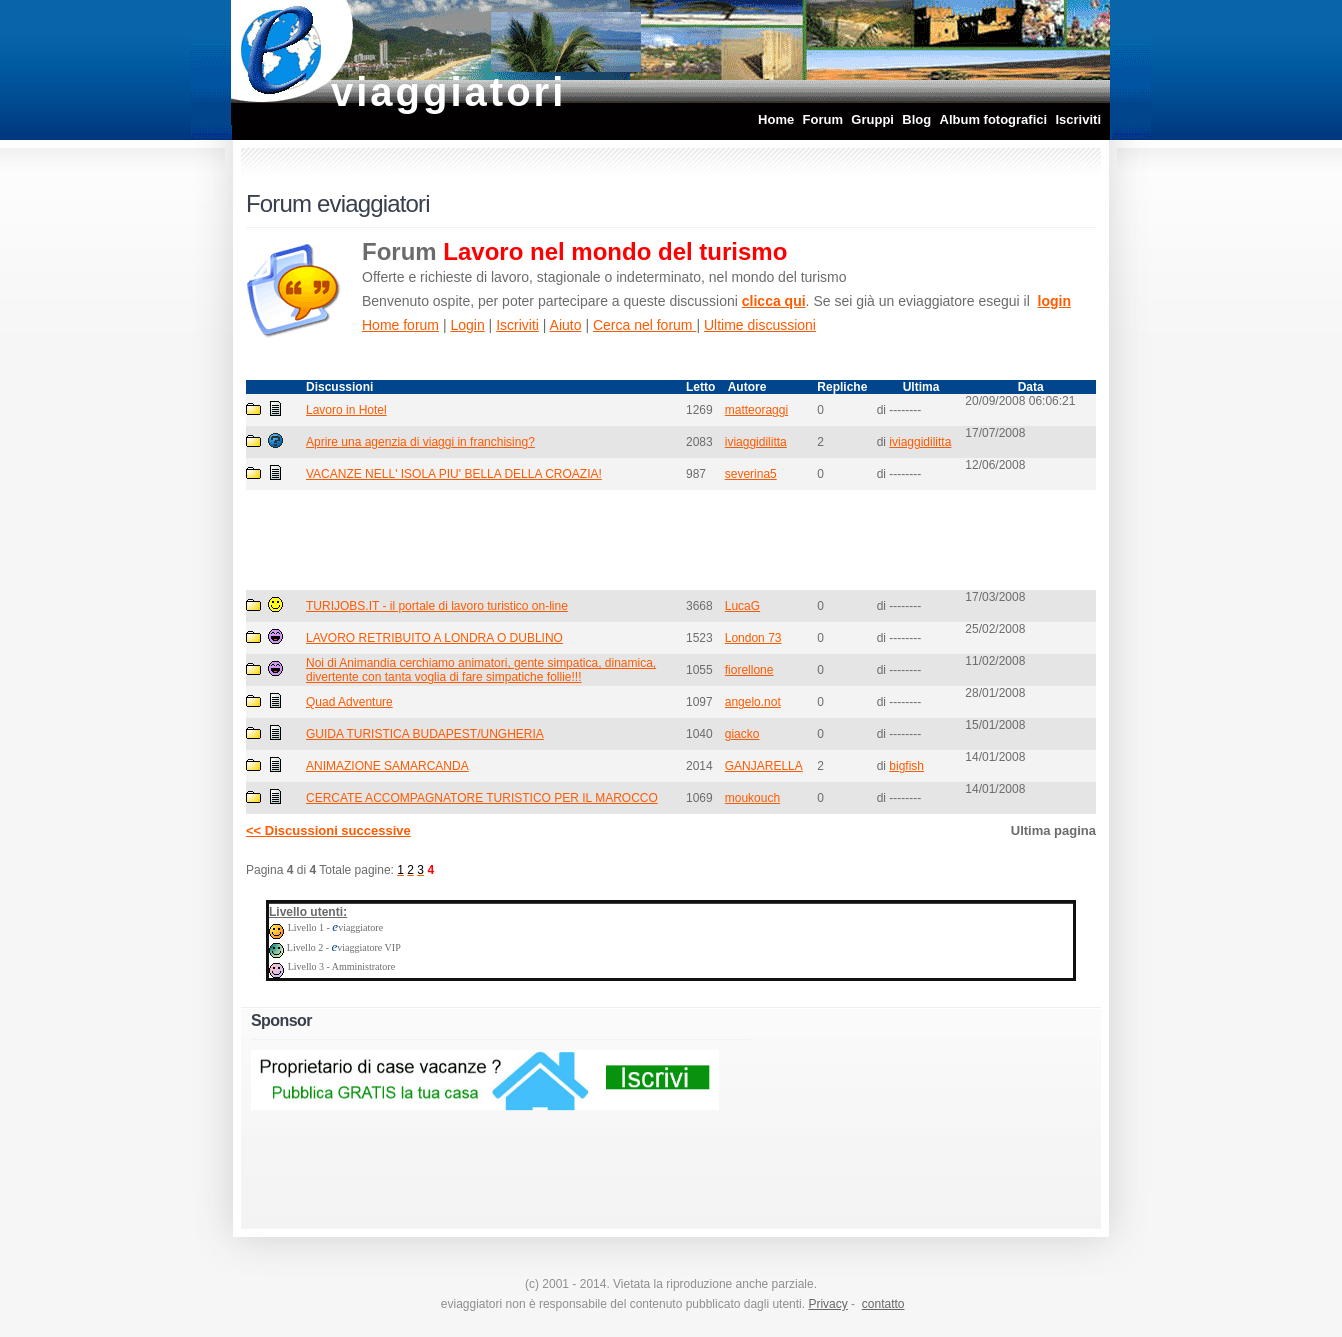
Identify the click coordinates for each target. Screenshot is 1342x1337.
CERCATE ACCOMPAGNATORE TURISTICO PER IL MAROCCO (482, 798)
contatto (883, 1304)
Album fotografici (994, 119)
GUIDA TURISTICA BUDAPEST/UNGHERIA (425, 734)
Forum (823, 119)
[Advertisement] (671, 539)
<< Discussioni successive (328, 830)
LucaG (742, 606)
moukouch (752, 798)
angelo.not (753, 702)
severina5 (751, 474)
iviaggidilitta (756, 442)
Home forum (400, 325)
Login (467, 325)
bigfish (906, 766)
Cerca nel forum (644, 325)
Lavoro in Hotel (346, 410)
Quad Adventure (349, 702)
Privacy (827, 1304)
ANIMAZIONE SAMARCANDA (387, 766)
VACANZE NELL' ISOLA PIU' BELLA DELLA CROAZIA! (454, 474)
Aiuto (566, 325)
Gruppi (872, 119)
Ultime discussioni (760, 325)
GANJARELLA (764, 766)
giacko (742, 734)
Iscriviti (1078, 119)
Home (776, 119)
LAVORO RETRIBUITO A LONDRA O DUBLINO (434, 638)
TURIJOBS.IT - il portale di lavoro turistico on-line (437, 606)
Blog (916, 119)
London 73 (753, 638)
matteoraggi (756, 410)
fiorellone (749, 670)
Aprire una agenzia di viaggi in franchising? (420, 442)
